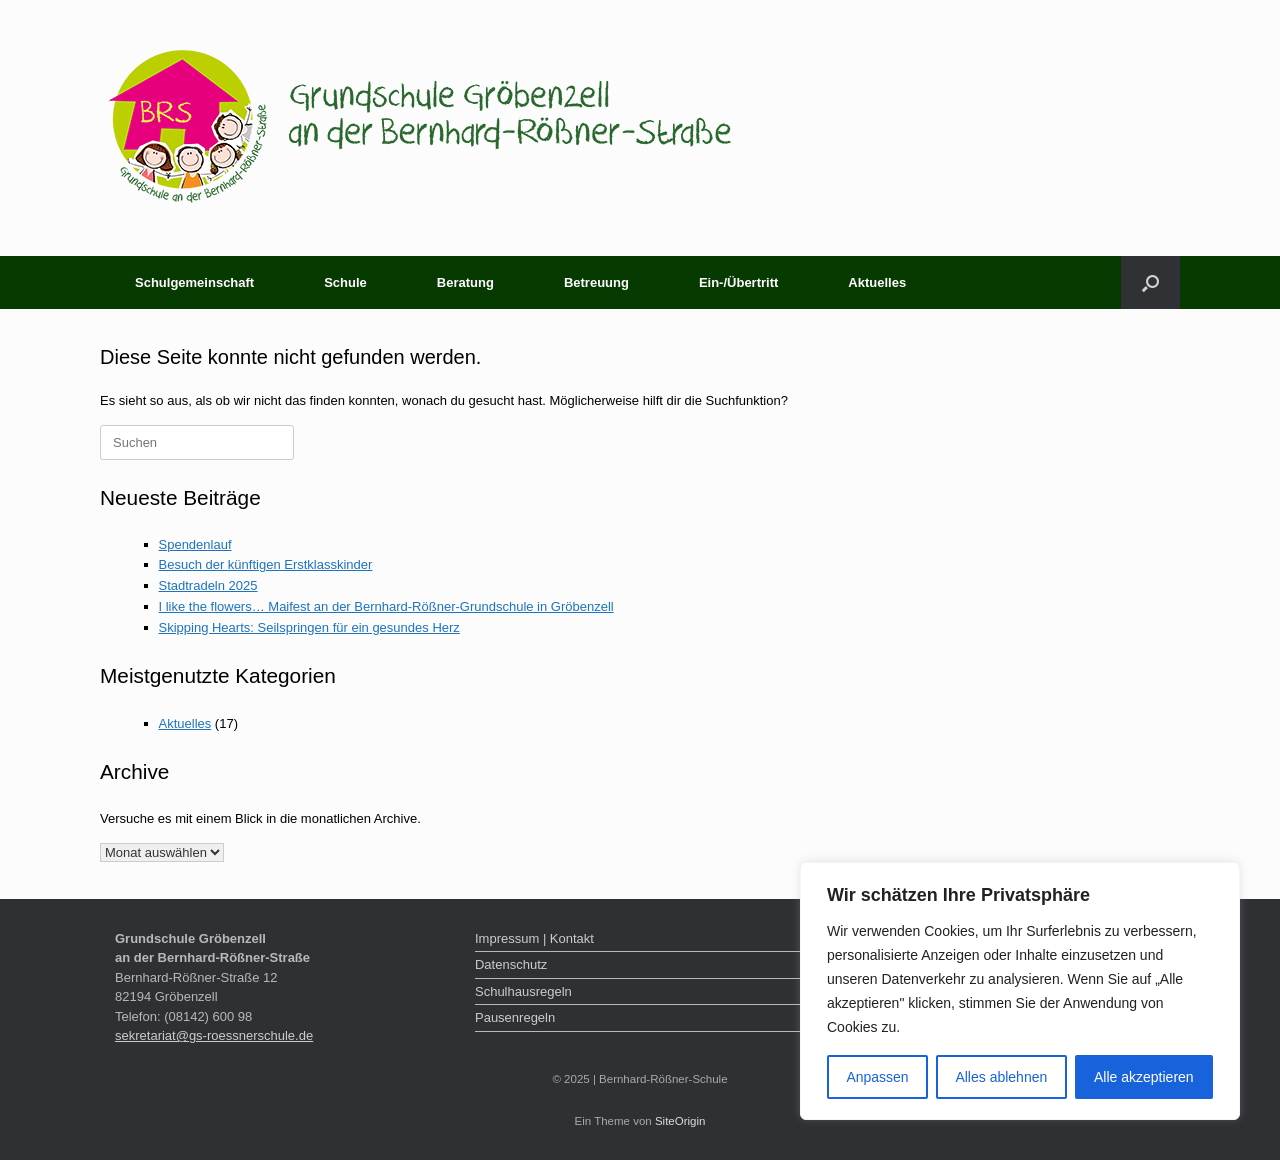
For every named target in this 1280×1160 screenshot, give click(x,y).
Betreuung (596, 282)
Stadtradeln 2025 (208, 585)
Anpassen (877, 1077)
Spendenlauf (195, 544)
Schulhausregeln (523, 991)
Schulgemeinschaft (194, 282)
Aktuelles (877, 282)
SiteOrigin (680, 1121)
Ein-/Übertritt (738, 282)
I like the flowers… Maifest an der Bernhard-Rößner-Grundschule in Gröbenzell (386, 606)
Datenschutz (511, 964)
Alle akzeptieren (1144, 1077)
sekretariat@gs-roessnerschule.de (214, 1035)
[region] (1020, 991)
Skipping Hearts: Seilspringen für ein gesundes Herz (309, 627)
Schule (345, 282)
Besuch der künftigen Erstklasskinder (266, 564)
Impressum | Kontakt (534, 938)
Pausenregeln (515, 1017)
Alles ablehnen (1001, 1077)
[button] (1150, 282)
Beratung (465, 282)
